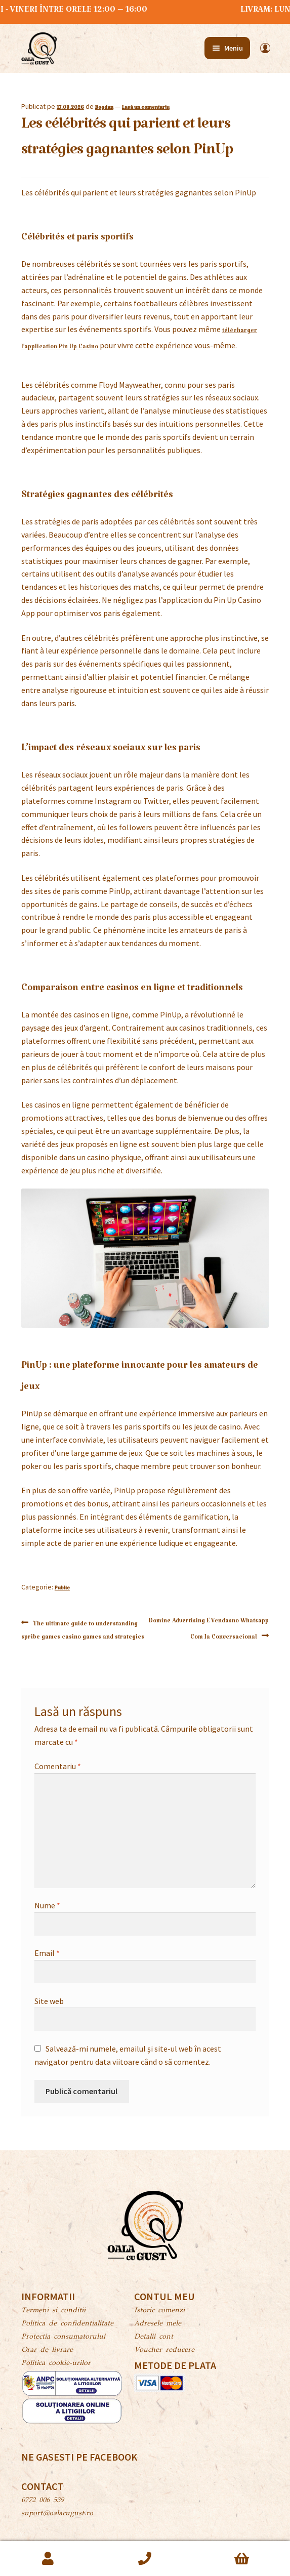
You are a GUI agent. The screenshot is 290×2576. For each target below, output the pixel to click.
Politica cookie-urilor (56, 2363)
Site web (49, 2001)
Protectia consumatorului (63, 2337)
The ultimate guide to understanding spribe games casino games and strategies (82, 1629)
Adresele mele (157, 2323)
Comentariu (57, 1766)
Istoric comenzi (159, 2310)
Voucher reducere (164, 2350)
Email (47, 1953)
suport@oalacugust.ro (57, 2513)
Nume (47, 1905)
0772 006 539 (42, 2500)
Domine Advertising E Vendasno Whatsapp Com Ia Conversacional (208, 1629)
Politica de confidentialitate (67, 2323)
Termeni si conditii (53, 2310)
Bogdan (104, 108)
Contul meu (48, 2559)
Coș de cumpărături (241, 2559)
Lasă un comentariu (146, 108)
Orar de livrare (47, 2350)
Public (62, 1589)
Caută (145, 2559)
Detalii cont (153, 2337)
